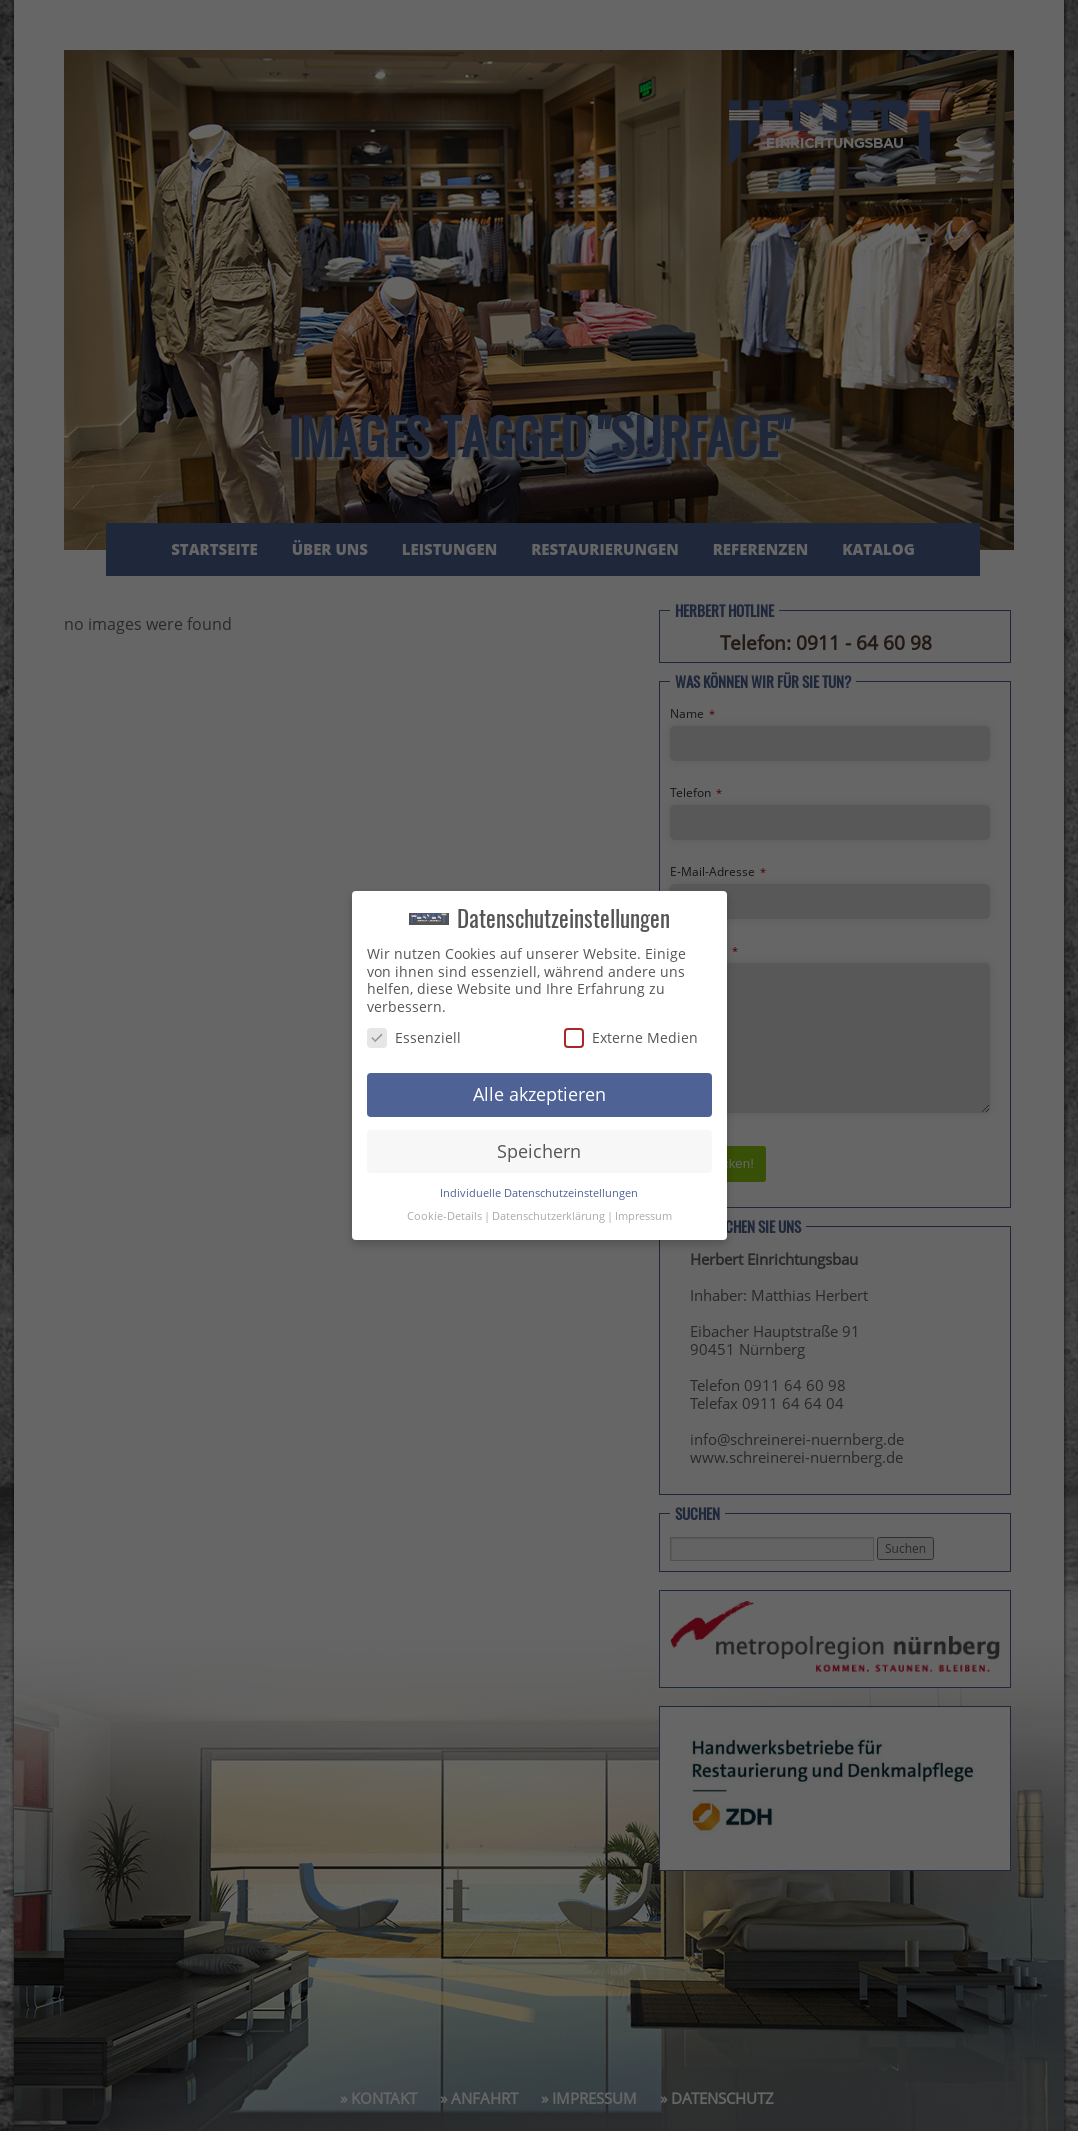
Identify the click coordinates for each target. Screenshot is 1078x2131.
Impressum (643, 1216)
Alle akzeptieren (539, 1094)
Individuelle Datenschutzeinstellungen (539, 1193)
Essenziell (414, 1037)
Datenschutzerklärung (548, 1216)
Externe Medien (631, 1037)
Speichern (539, 1151)
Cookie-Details (444, 1216)
